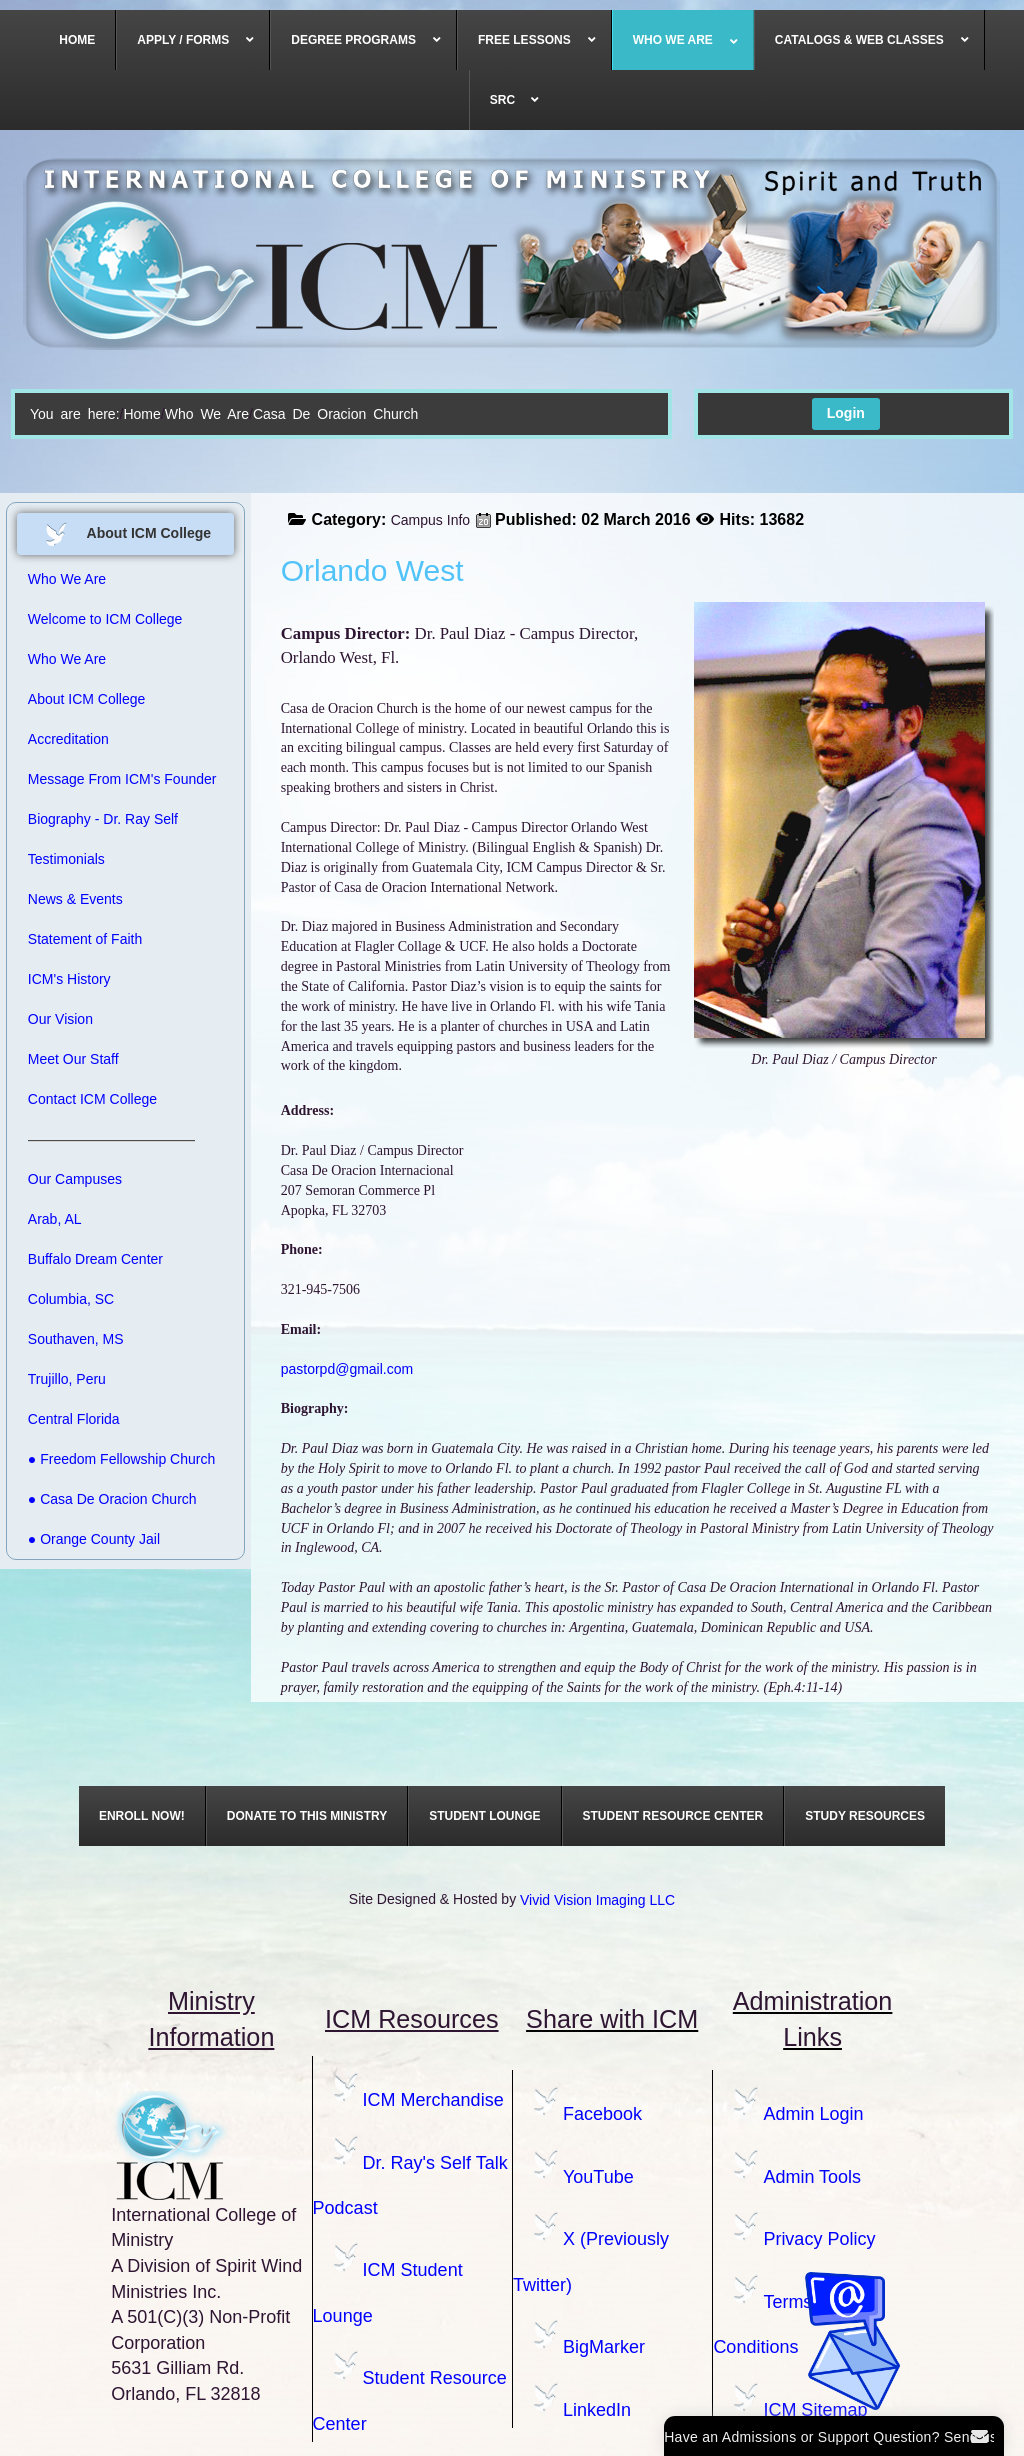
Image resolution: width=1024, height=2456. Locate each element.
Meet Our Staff (73, 1059)
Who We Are (207, 414)
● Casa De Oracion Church (112, 1499)
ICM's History (69, 979)
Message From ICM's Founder (122, 779)
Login (846, 413)
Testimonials (66, 859)
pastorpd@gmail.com (347, 1369)
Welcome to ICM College (105, 619)
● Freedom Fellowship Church (121, 1459)
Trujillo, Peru (67, 1379)
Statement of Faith (85, 939)
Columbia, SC (71, 1299)
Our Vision (60, 1019)
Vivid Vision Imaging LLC (597, 1900)
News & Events (75, 899)
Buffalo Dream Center (95, 1259)
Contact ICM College (92, 1099)
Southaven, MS (76, 1339)
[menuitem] (77, 40)
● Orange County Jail (94, 1539)
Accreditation (68, 739)
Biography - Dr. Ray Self (103, 819)
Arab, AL (55, 1219)
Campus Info (430, 520)
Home (141, 414)
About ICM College (87, 699)
